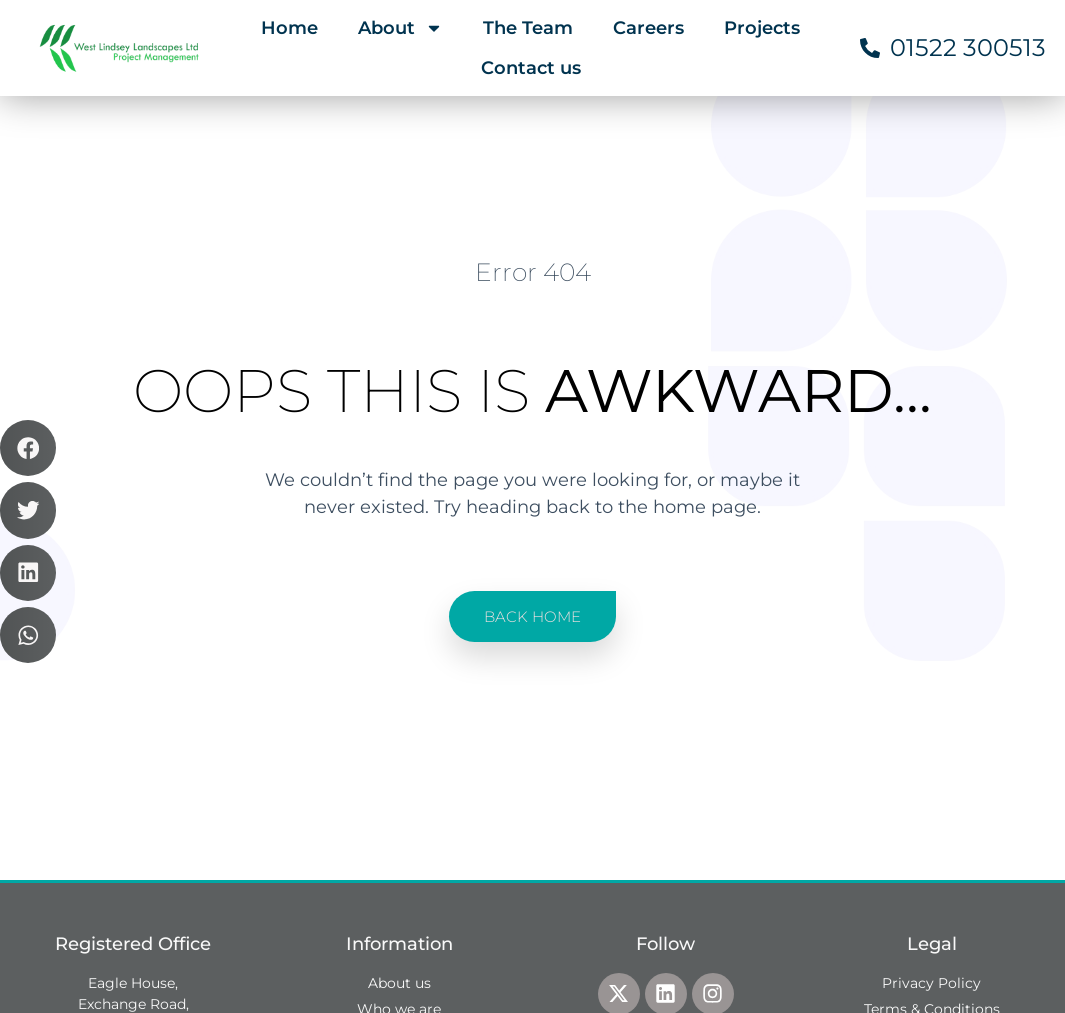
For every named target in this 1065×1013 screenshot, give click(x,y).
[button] (28, 448)
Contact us (531, 68)
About (400, 28)
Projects (762, 28)
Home (289, 28)
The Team (528, 28)
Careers (648, 28)
